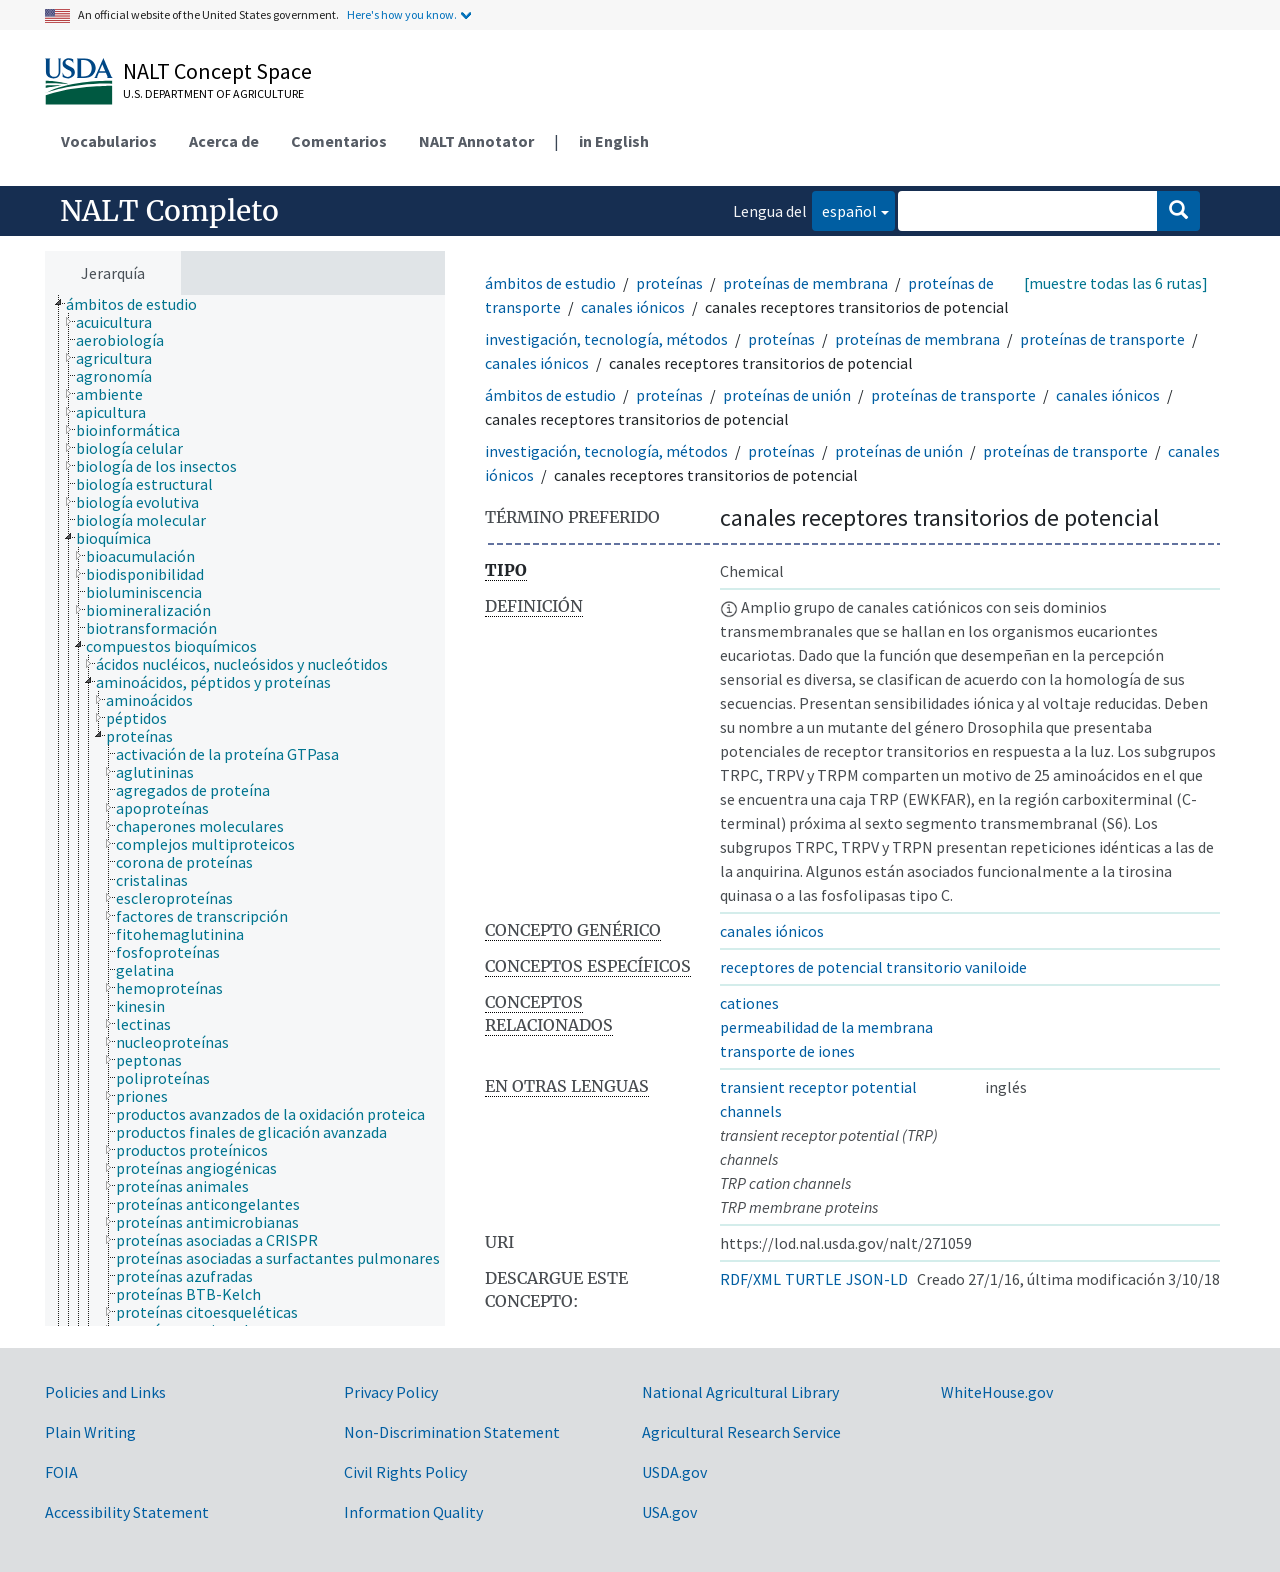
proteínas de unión (787, 395)
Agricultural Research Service (741, 1432)
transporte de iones (787, 1051)
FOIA (61, 1472)
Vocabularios (109, 141)
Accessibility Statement (127, 1512)
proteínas (669, 283)
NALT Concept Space (217, 71)
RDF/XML (750, 1279)
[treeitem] (140, 304)
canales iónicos (633, 307)
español (844, 209)
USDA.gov (674, 1472)
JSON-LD (877, 1279)
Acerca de (224, 141)
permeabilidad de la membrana (826, 1027)
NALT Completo (169, 211)
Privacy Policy (391, 1392)
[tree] (245, 810)
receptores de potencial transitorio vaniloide (873, 967)
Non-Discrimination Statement (452, 1432)
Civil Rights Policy (405, 1472)
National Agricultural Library (740, 1392)
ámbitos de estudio (550, 283)
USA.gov (669, 1512)
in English (614, 141)
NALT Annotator (476, 141)
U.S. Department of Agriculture (213, 93)
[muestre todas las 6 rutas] (1116, 283)
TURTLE (813, 1279)
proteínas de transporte (1102, 339)
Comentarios (339, 141)
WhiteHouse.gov (997, 1392)
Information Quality (413, 1512)
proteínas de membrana (805, 283)
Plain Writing (90, 1432)
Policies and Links (105, 1392)
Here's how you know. (402, 14)
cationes (749, 1003)
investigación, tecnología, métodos (606, 339)
